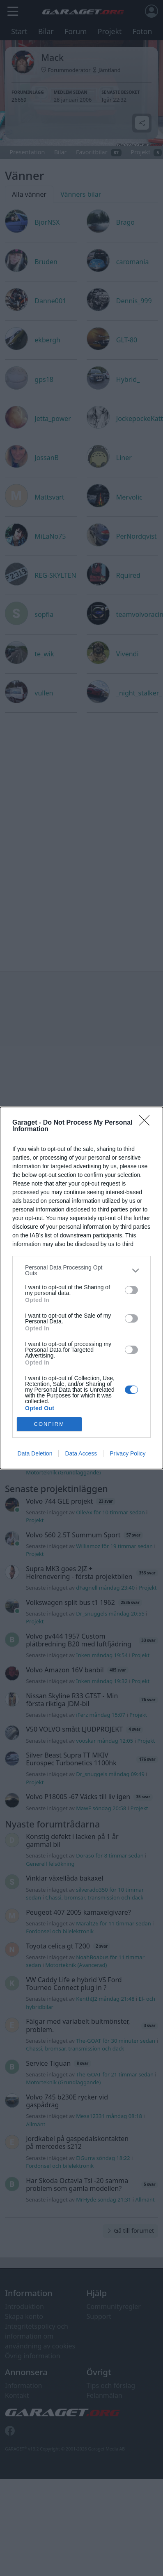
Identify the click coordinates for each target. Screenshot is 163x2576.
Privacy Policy (127, 1453)
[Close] (147, 1123)
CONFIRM (49, 1424)
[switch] (131, 1290)
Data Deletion (35, 1453)
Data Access (81, 1453)
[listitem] (81, 1270)
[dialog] (81, 1288)
